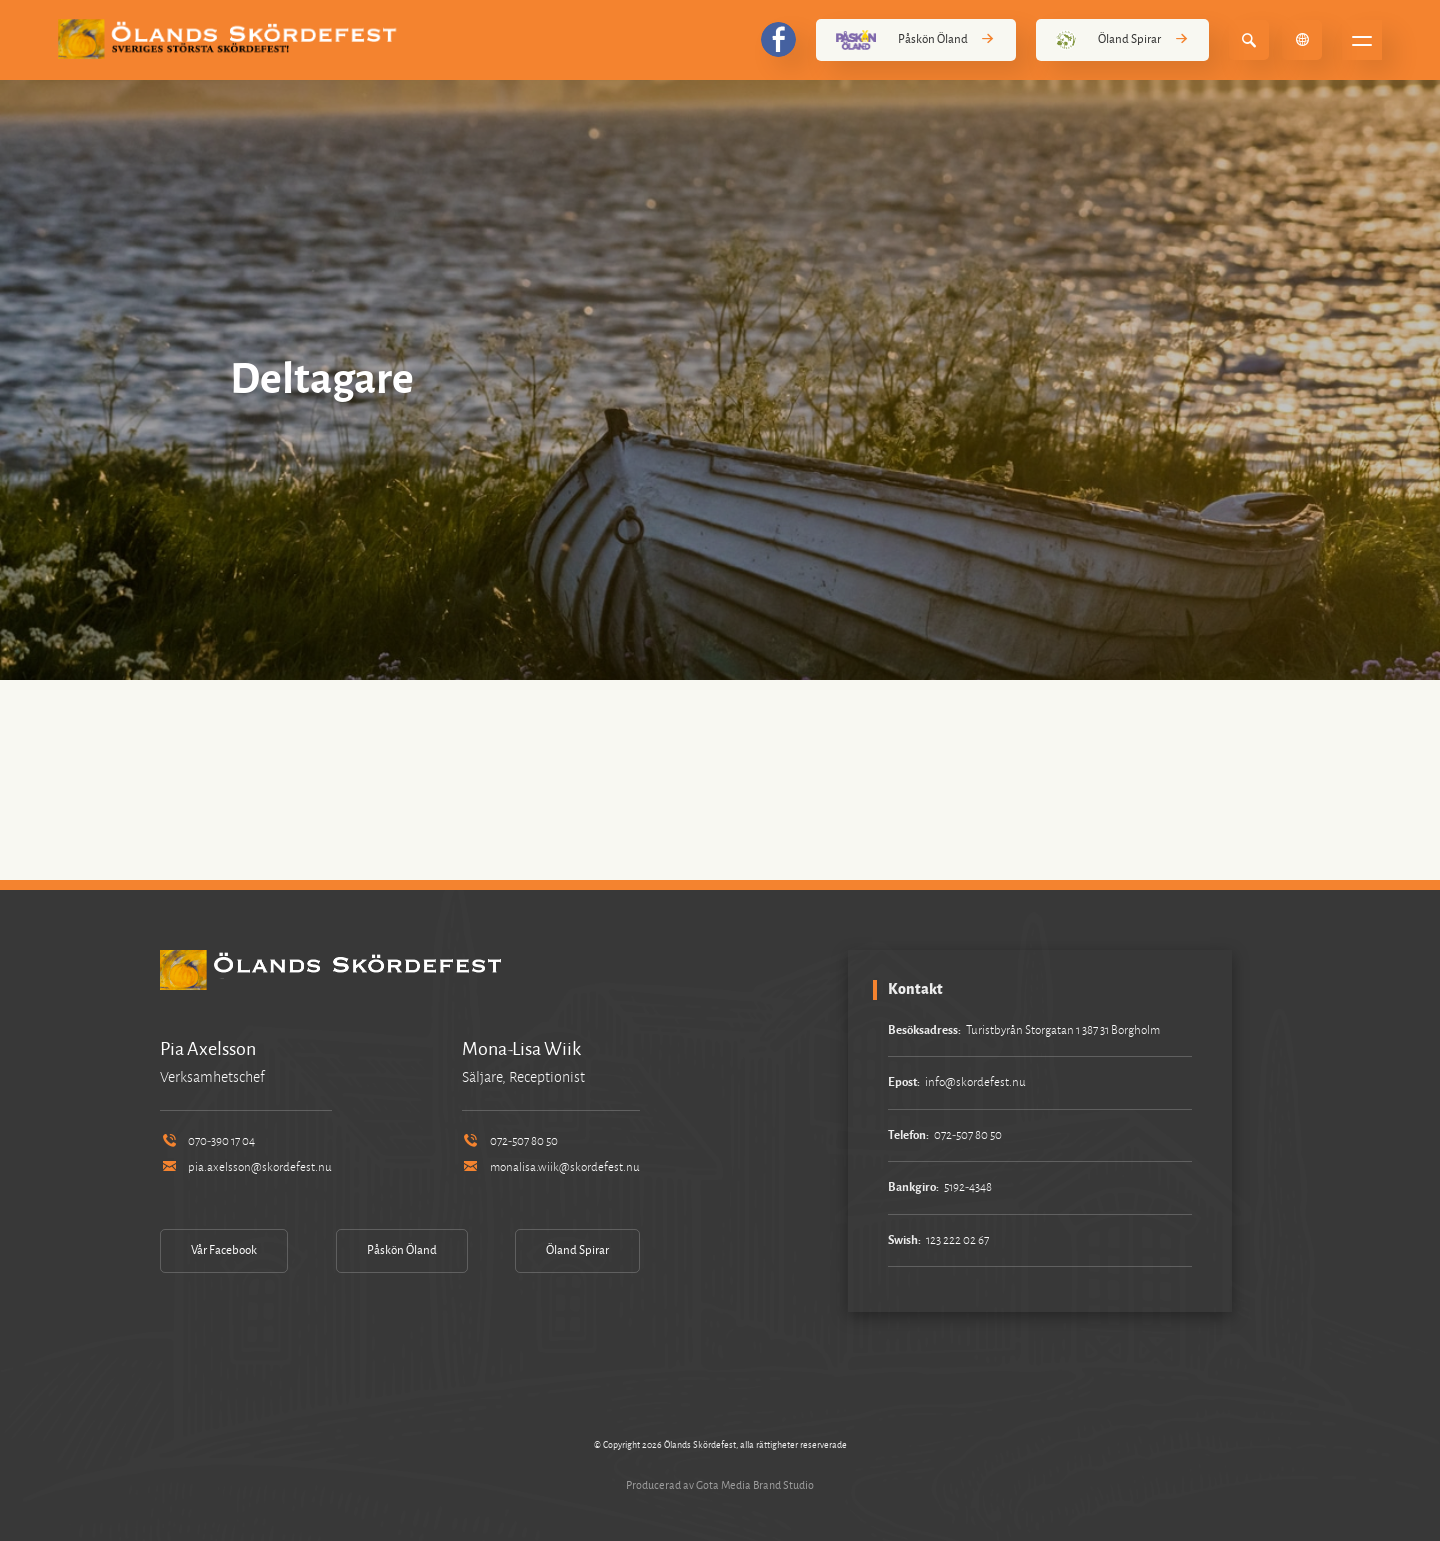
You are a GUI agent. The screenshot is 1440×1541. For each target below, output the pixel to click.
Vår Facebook (224, 1250)
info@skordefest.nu (975, 1082)
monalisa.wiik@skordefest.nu (551, 1167)
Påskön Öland (916, 40)
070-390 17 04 (207, 1141)
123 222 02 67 (957, 1240)
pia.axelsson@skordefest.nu (246, 1167)
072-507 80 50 (510, 1141)
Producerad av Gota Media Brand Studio (720, 1485)
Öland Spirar (1122, 40)
